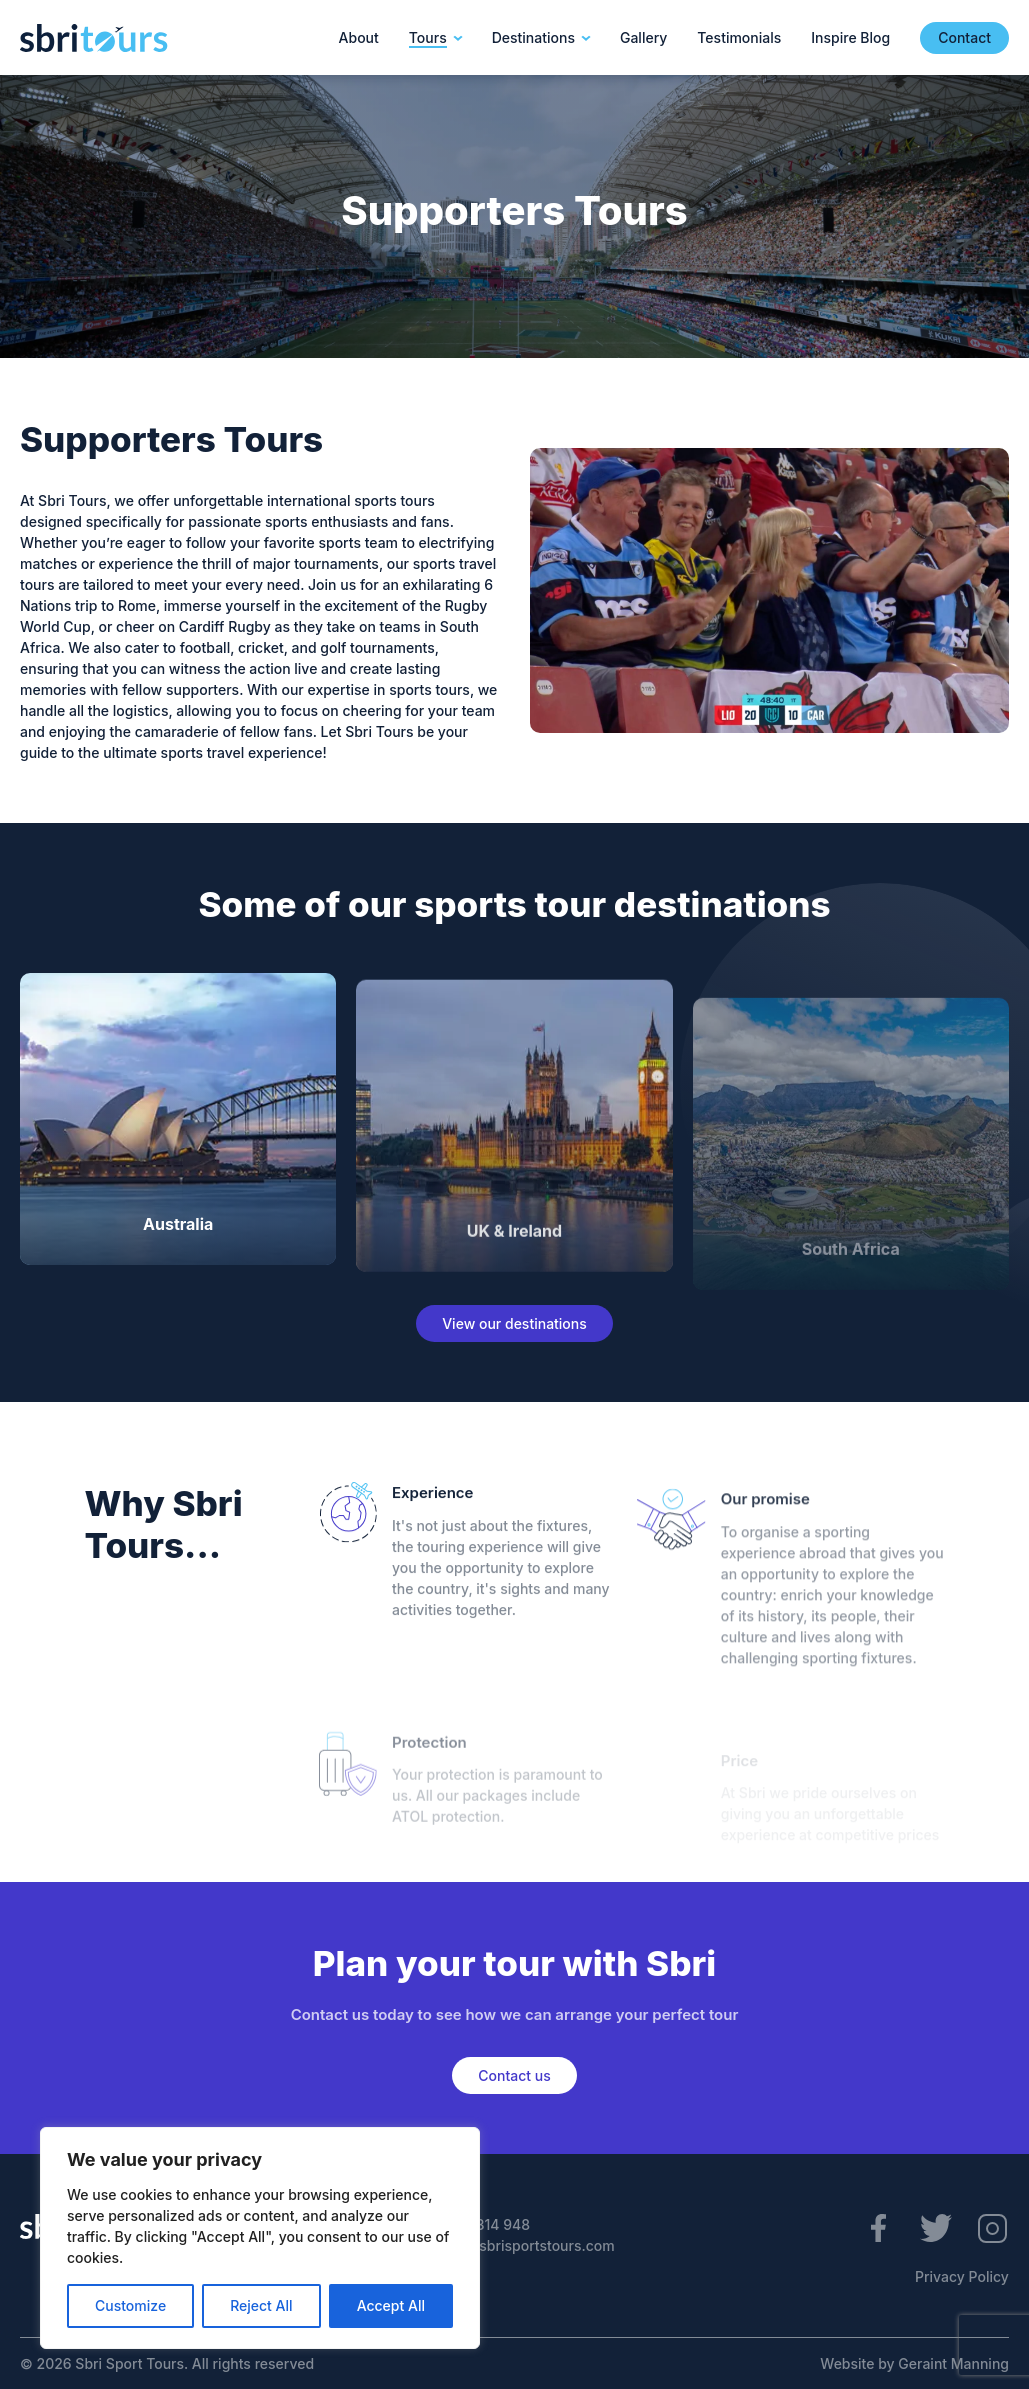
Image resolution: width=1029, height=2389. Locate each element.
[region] (260, 2238)
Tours (428, 37)
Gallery (643, 37)
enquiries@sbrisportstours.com (508, 2245)
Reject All (261, 2305)
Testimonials (739, 37)
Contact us (514, 2075)
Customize (130, 2305)
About (359, 37)
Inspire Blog (850, 37)
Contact (964, 37)
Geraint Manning (953, 2363)
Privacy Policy (962, 2276)
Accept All (391, 2305)
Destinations (533, 37)
